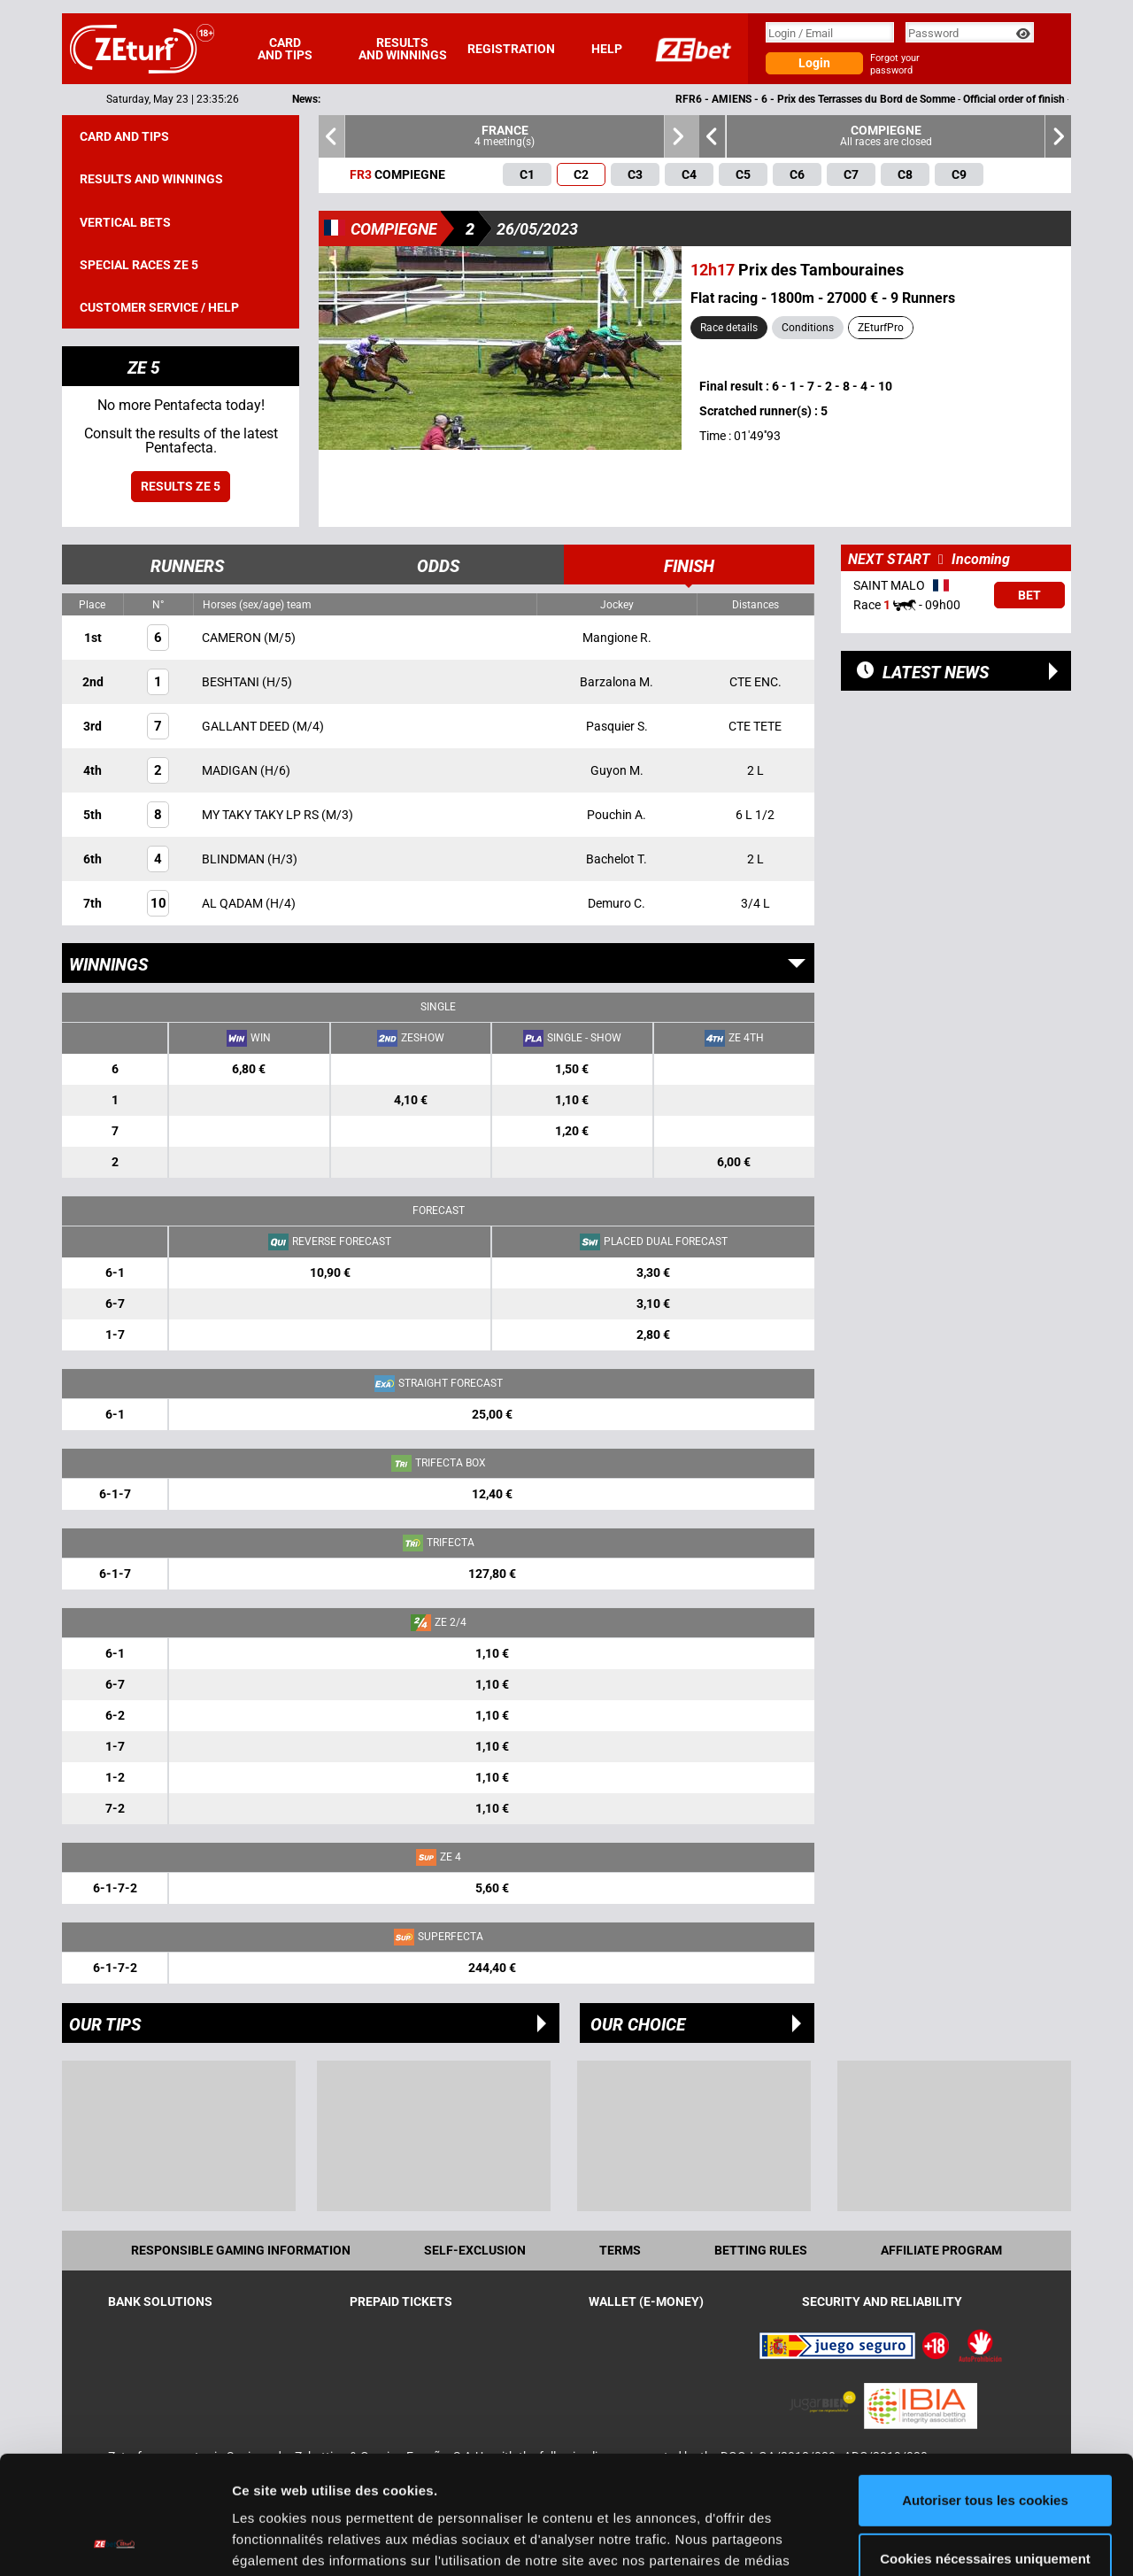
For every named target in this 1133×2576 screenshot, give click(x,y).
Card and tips (285, 48)
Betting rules (760, 2250)
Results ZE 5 (180, 486)
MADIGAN (231, 770)
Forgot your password (895, 64)
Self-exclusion (475, 2250)
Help (606, 49)
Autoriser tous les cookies (985, 2389)
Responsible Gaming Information (241, 2250)
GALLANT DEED (247, 726)
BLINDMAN (234, 859)
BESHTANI (232, 682)
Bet (1029, 595)
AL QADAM (234, 903)
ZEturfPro (881, 327)
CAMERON (233, 637)
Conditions (808, 327)
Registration (511, 49)
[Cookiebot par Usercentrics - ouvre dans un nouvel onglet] (114, 2541)
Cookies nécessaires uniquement (985, 2447)
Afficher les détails (291, 2541)
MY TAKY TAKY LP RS (261, 815)
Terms (620, 2250)
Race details (729, 327)
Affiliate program (941, 2250)
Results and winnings (402, 48)
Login (814, 63)
